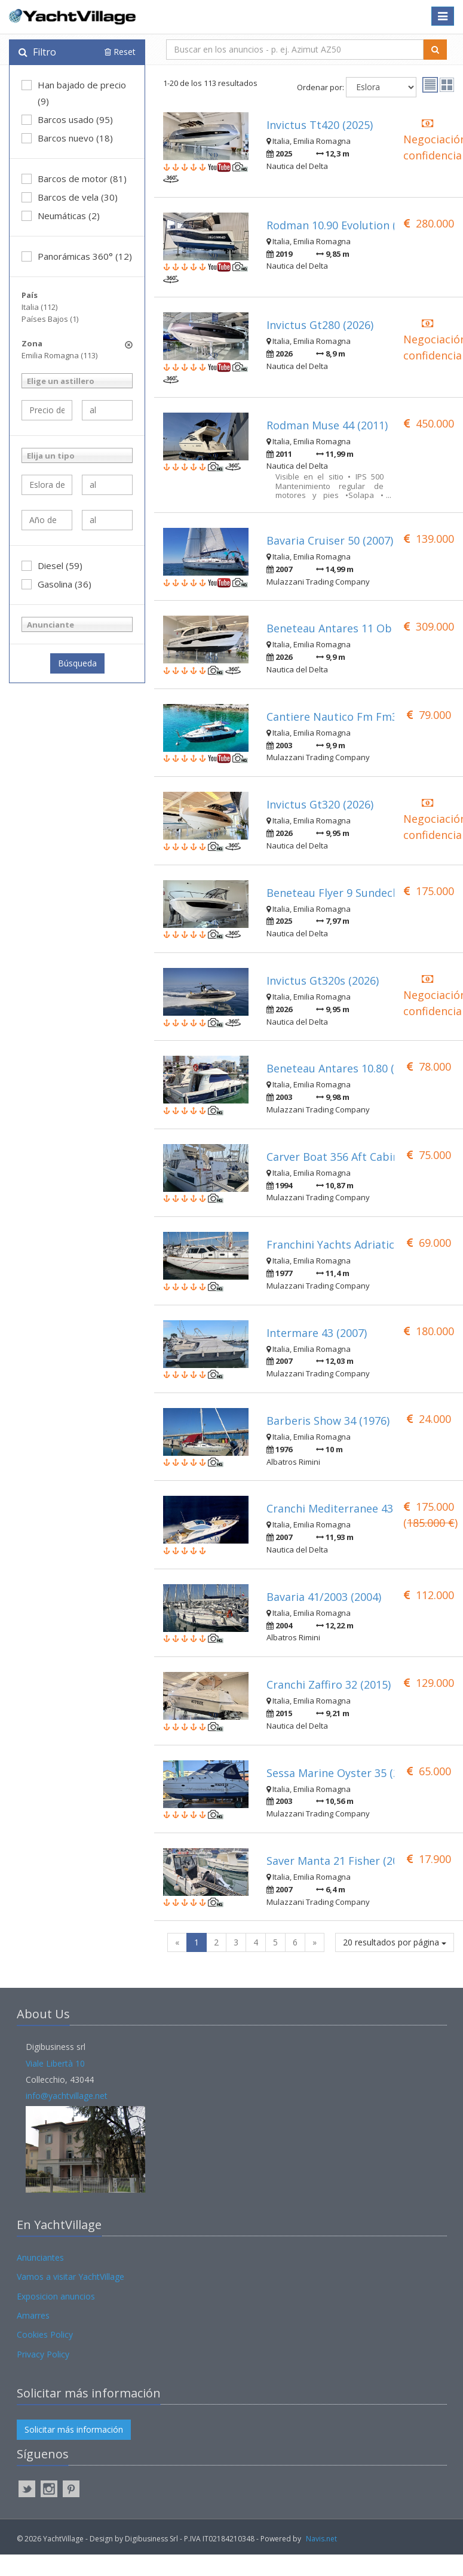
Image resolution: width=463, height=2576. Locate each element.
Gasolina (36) (56, 584)
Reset (120, 51)
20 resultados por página (394, 1942)
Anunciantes (40, 2257)
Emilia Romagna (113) (59, 355)
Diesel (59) (52, 565)
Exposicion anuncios (56, 2296)
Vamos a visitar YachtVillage (70, 2276)
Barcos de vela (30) (70, 197)
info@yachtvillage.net (67, 2095)
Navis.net (321, 2539)
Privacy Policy (43, 2354)
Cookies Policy (45, 2334)
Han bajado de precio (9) (74, 93)
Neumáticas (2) (61, 216)
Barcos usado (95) (67, 119)
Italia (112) (39, 307)
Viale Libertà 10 (55, 2063)
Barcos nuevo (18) (67, 138)
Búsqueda (77, 663)
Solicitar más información (73, 2429)
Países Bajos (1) (50, 318)
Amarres (33, 2315)
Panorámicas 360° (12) (77, 256)
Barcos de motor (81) (74, 179)
